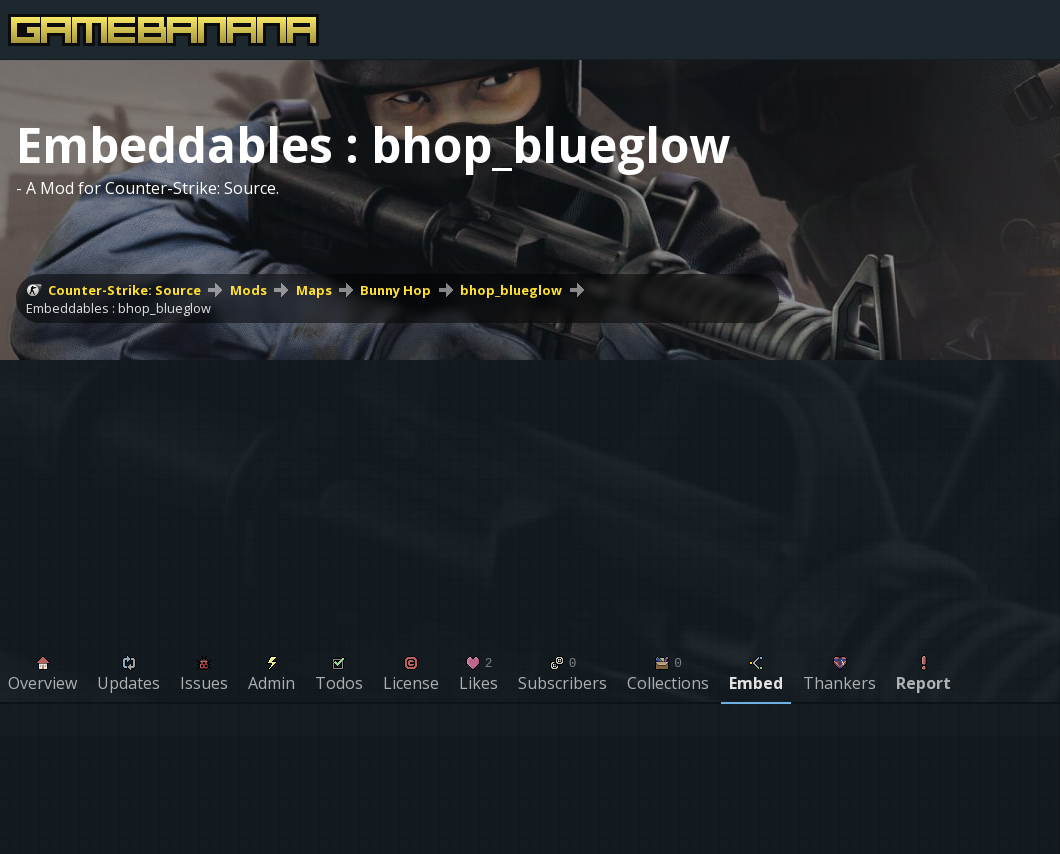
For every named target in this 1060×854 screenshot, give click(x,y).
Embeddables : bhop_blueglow (118, 308)
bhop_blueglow (511, 290)
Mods (248, 290)
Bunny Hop (395, 290)
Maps (314, 290)
